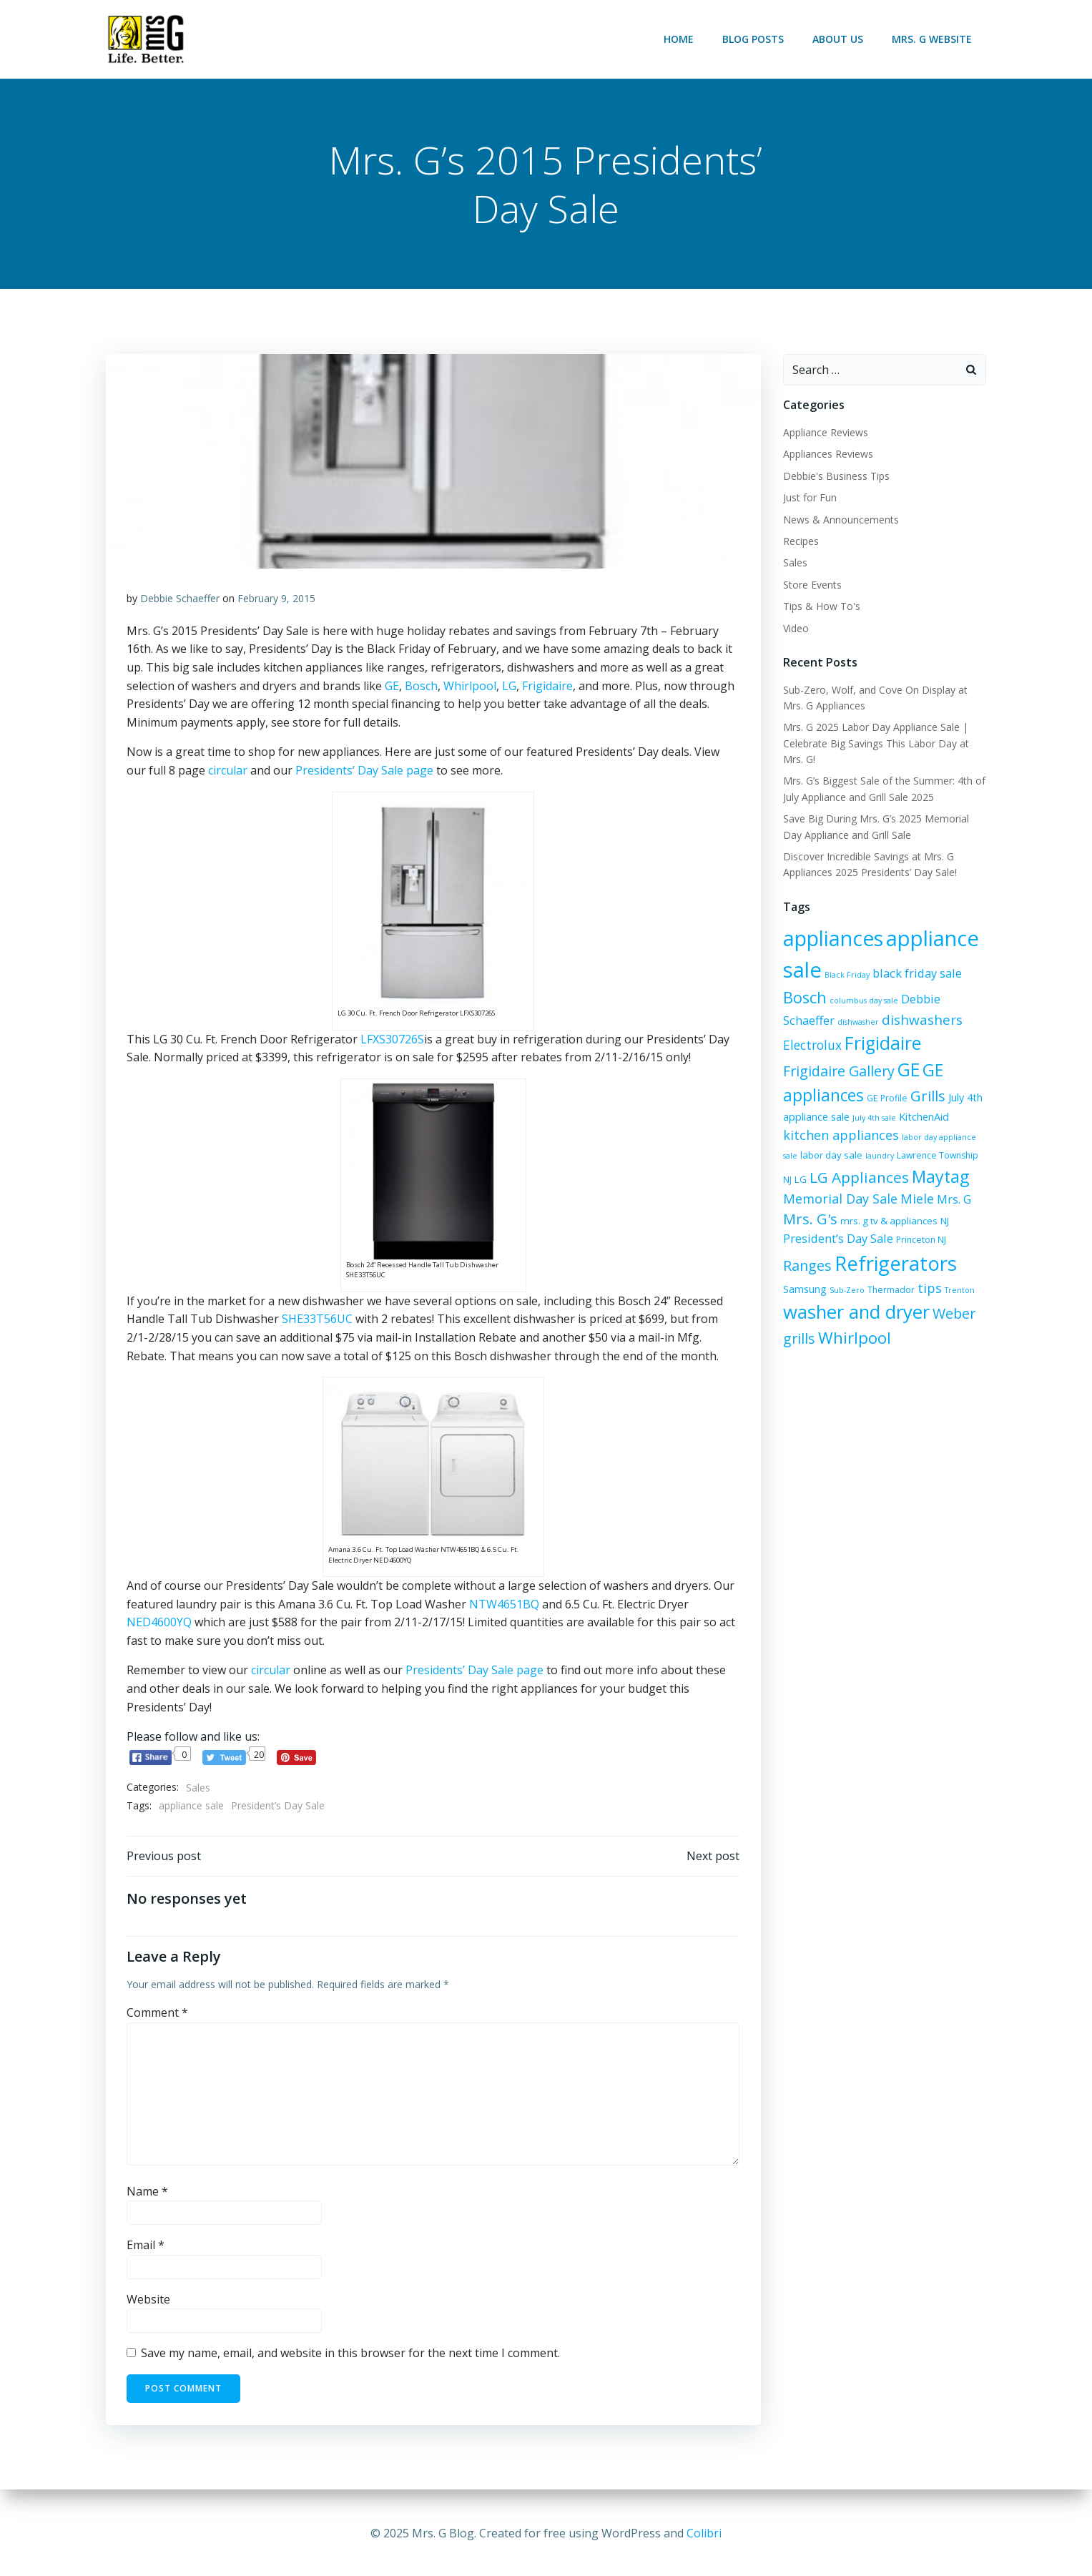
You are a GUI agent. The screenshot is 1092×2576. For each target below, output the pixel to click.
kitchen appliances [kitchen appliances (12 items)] (910, 1114)
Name (148, 2193)
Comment (158, 2015)
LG (510, 686)
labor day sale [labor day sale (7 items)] (907, 1134)
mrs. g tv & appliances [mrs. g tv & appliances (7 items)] (831, 1221)
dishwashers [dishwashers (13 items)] (921, 1020)
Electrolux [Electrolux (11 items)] (811, 1044)
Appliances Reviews (827, 454)
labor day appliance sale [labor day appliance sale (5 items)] (827, 1135)
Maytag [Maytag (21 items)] (891, 1177)
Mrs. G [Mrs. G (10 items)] (890, 1202)
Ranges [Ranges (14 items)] (885, 1240)
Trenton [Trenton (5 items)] (896, 1299)
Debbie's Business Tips (835, 476)
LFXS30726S (393, 1040)
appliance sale (192, 1807)
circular (228, 772)
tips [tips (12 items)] (866, 1297)
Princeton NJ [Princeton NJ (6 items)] (833, 1243)
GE (392, 686)
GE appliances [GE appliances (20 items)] (909, 1070)
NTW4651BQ (505, 1605)
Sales (199, 1789)
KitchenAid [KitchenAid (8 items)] (825, 1115)
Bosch (421, 686)
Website (149, 2301)
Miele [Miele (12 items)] (853, 1201)
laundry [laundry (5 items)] (955, 1135)
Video (795, 628)
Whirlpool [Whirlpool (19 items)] (818, 1348)
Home (679, 39)
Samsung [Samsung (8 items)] (929, 1270)
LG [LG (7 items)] (883, 1156)
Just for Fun (809, 498)
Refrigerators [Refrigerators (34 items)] (843, 1265)
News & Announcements (840, 519)
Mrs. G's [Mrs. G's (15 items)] (937, 1201)
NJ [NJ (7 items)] (886, 1221)
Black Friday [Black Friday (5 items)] (846, 975)
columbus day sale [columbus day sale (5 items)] (863, 1001)
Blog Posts (753, 39)
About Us (838, 39)
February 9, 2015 (277, 599)
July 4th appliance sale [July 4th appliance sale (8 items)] (902, 1095)
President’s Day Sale (278, 1807)
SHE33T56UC (317, 1320)
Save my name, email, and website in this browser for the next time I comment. (351, 2356)
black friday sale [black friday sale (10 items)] (916, 973)
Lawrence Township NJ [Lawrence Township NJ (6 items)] (828, 1157)
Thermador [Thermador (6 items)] (827, 1299)
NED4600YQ (159, 1623)
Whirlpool (470, 686)
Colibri (704, 2533)
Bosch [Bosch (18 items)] (804, 998)
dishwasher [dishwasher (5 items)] (857, 1023)
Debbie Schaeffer (180, 599)
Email (146, 2247)
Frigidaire (548, 686)
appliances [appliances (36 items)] (832, 939)
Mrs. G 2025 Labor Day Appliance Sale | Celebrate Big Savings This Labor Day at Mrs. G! (875, 744)
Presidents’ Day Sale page (365, 772)
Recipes (800, 542)
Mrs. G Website (932, 39)
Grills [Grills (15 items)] (829, 1093)
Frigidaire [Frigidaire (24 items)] (882, 1043)
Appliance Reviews (824, 433)
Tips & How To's (821, 607)
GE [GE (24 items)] (842, 1069)
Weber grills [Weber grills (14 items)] (905, 1324)
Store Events (811, 584)
